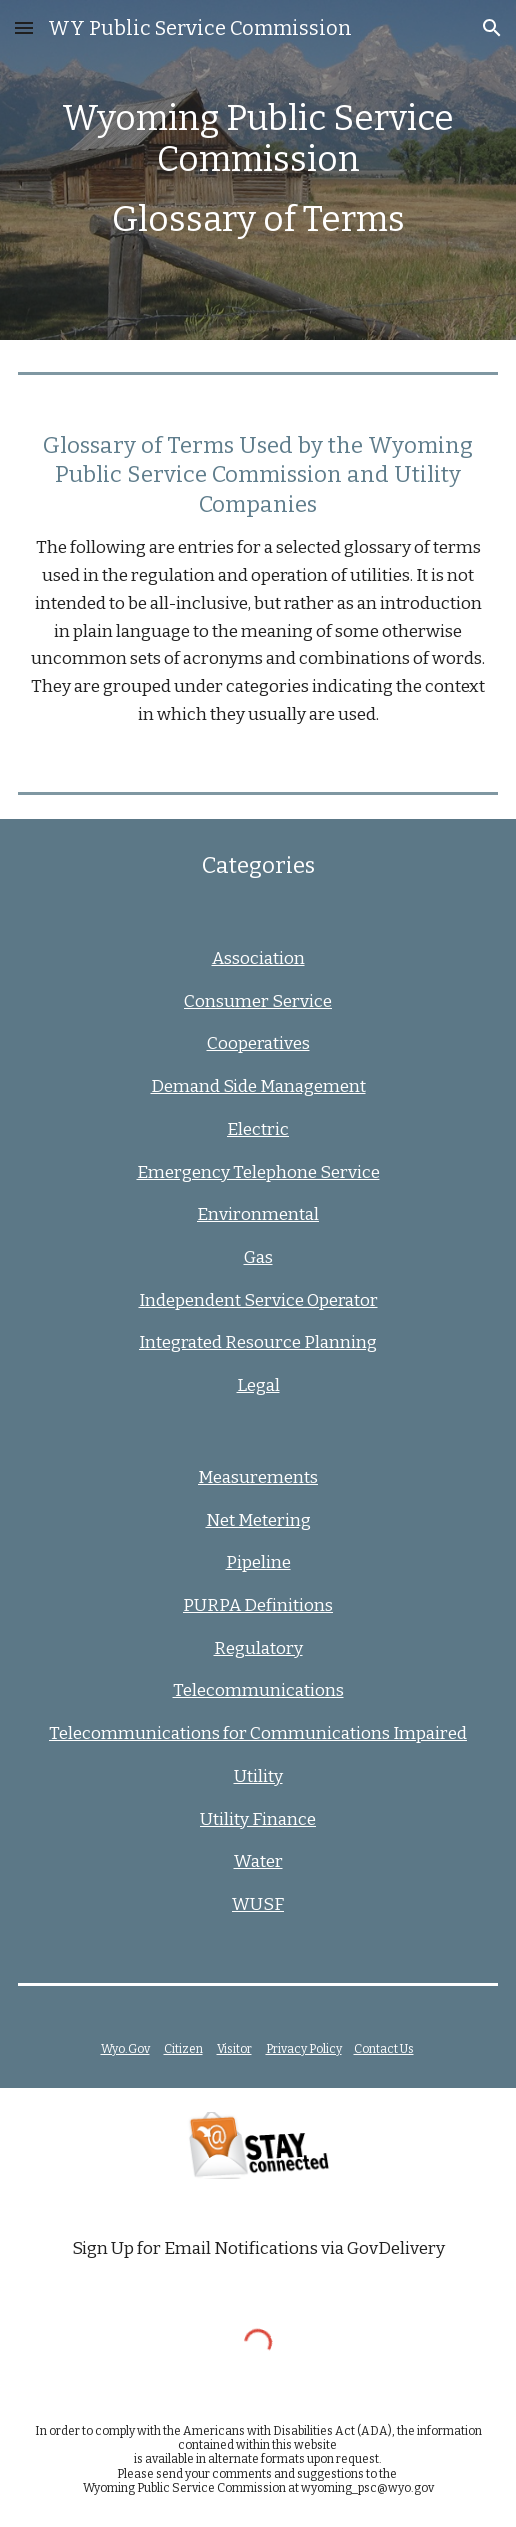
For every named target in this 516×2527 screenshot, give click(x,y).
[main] (258, 170)
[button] (24, 27)
